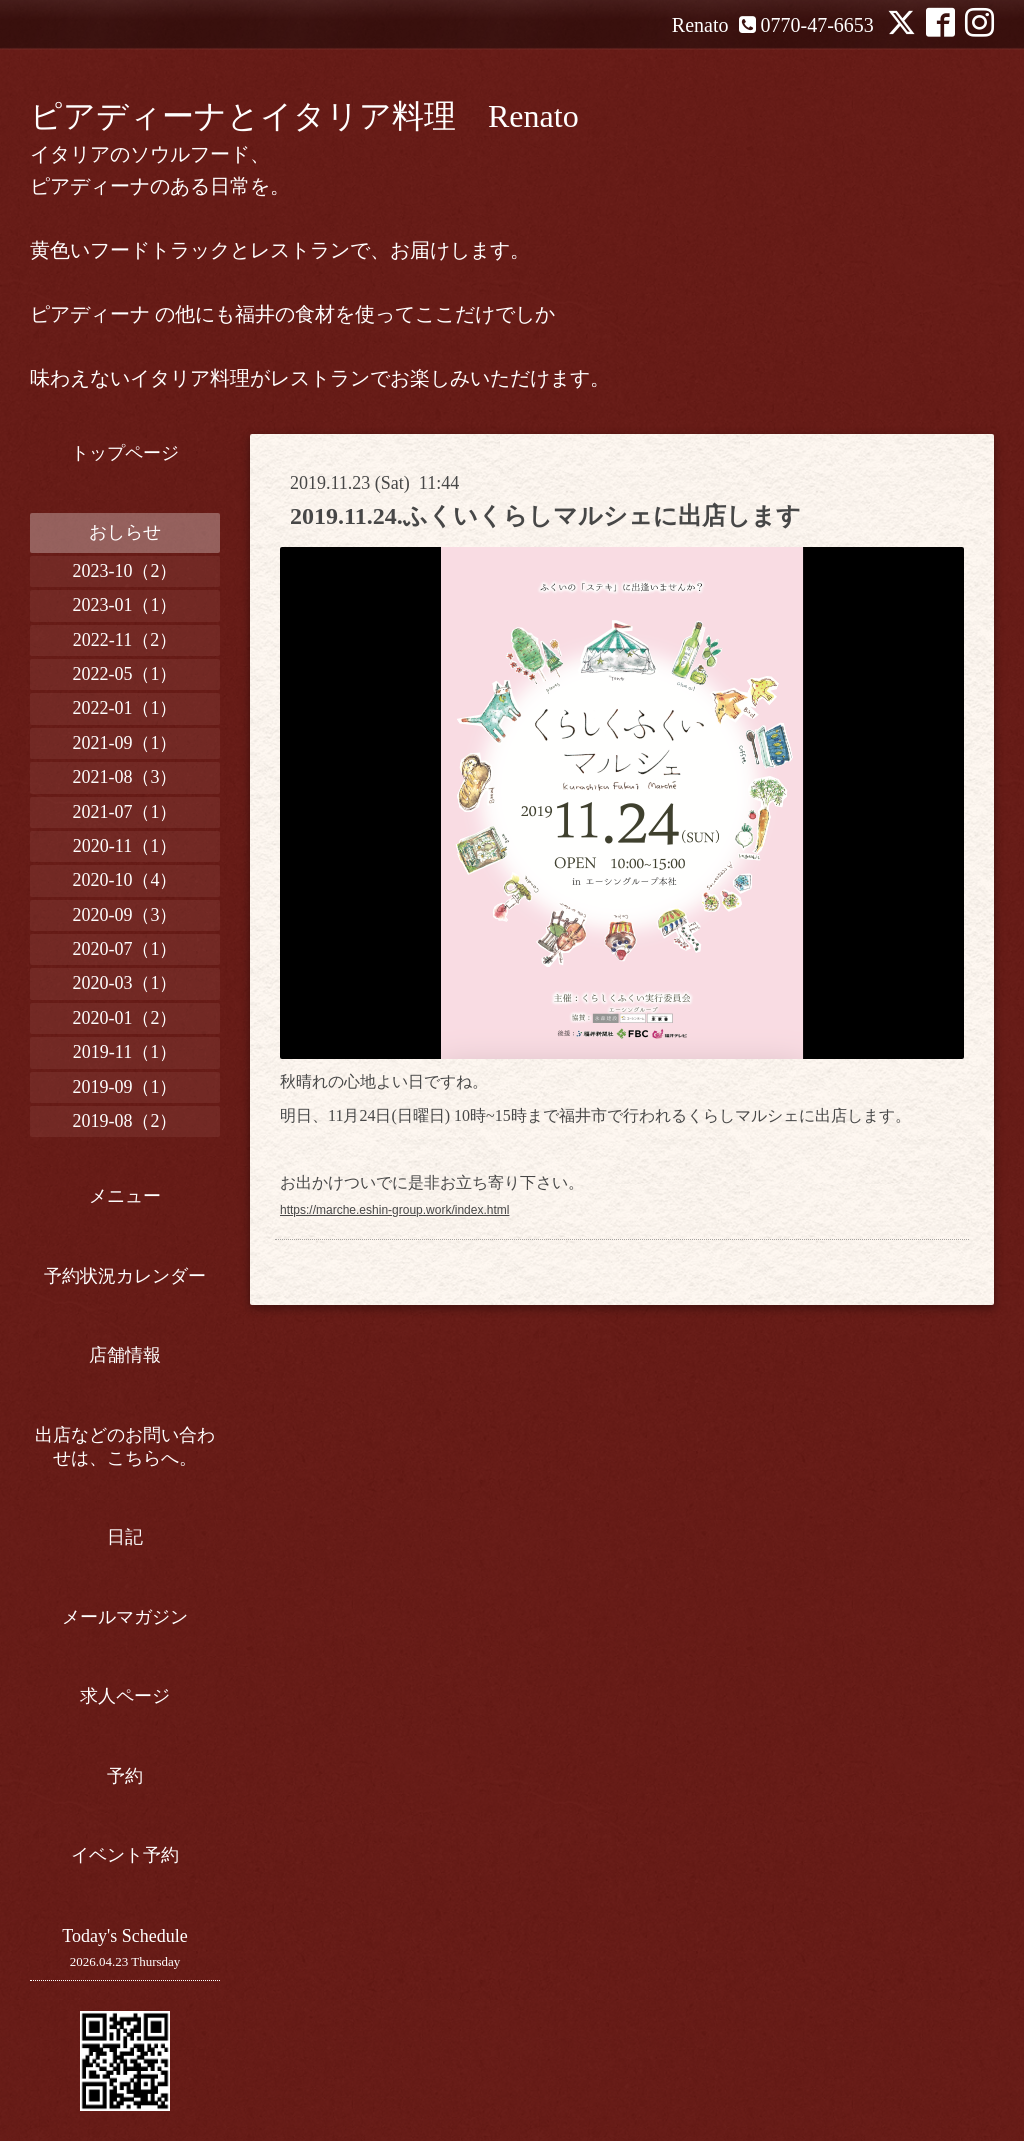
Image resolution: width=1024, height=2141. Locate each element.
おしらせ (125, 532)
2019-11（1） (125, 1052)
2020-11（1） (125, 846)
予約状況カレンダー (125, 1276)
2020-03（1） (125, 983)
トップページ (125, 453)
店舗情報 (125, 1355)
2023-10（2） (125, 571)
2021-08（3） (125, 777)
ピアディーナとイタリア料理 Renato (304, 116)
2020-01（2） (125, 1018)
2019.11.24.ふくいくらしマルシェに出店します (545, 516)
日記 (125, 1537)
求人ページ (125, 1696)
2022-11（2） (125, 640)
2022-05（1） (125, 674)
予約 (125, 1776)
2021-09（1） (125, 743)
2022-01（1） (125, 708)
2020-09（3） (125, 915)
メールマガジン (125, 1617)
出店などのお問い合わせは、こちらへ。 (125, 1446)
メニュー (125, 1196)
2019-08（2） (125, 1121)
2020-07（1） (125, 949)
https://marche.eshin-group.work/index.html (394, 1210)
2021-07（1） (125, 812)
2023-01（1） (125, 605)
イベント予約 (125, 1855)
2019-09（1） (125, 1087)
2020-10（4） (125, 880)
